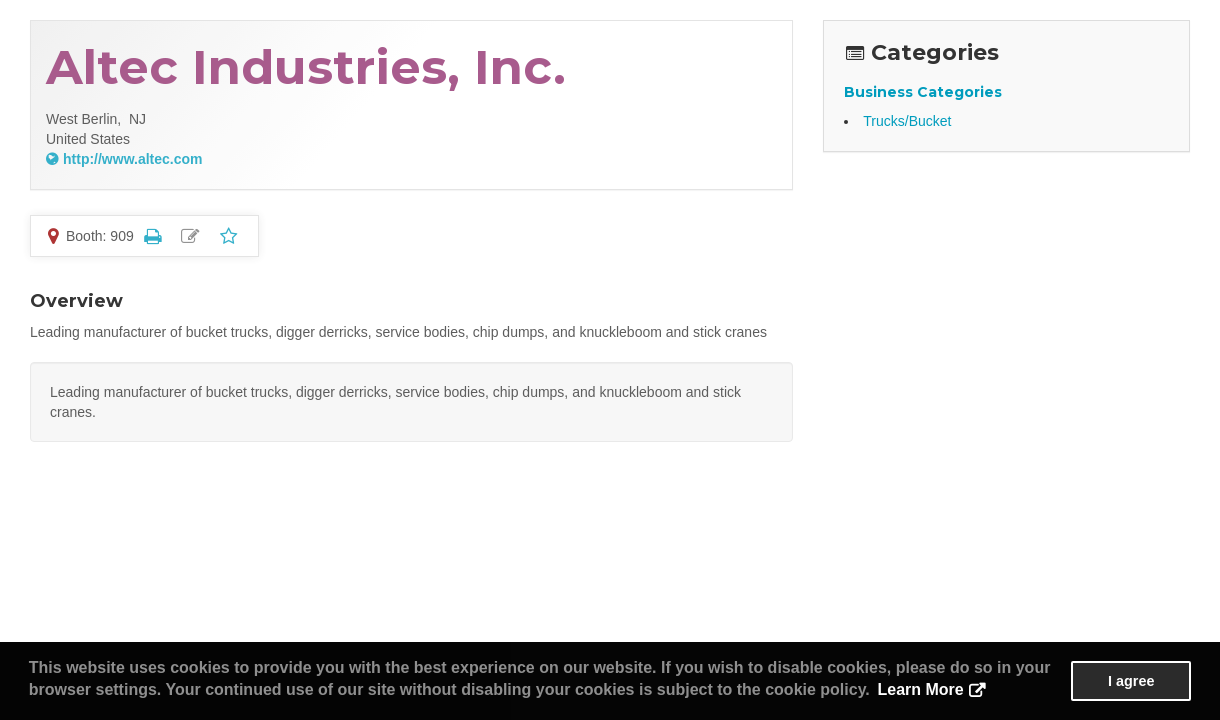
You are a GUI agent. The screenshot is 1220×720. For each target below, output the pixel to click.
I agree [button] (1131, 681)
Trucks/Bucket (907, 121)
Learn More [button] (920, 689)
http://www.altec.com (133, 159)
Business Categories (923, 92)
